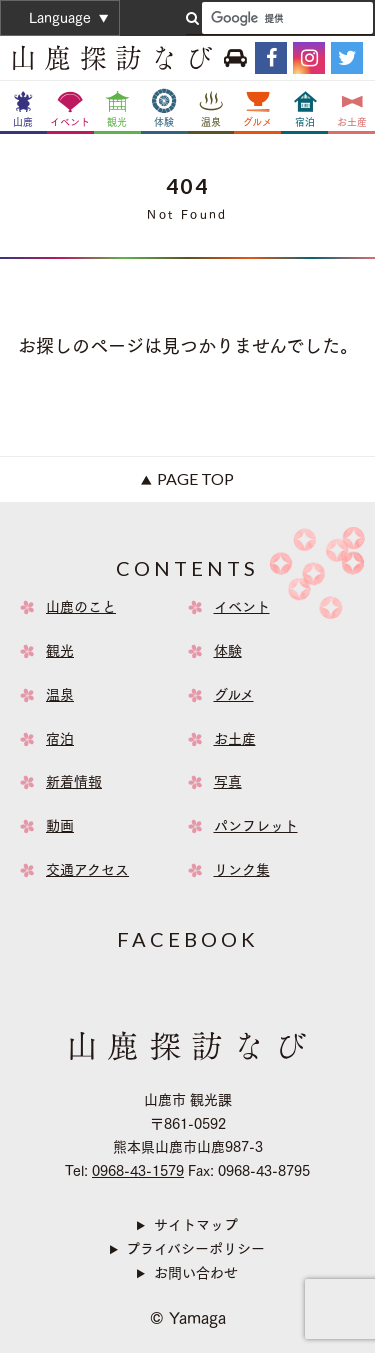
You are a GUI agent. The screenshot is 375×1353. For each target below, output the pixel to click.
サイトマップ (196, 1225)
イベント (242, 607)
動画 (60, 826)
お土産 (235, 739)
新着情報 (74, 782)
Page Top (195, 478)
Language (60, 18)
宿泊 (60, 739)
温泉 (60, 695)
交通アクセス (87, 870)
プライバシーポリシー (195, 1249)
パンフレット (256, 826)
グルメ (234, 695)
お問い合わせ (196, 1273)
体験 (228, 651)
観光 (60, 651)
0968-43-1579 (138, 1171)
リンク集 (242, 870)
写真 (228, 782)
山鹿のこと (81, 607)
